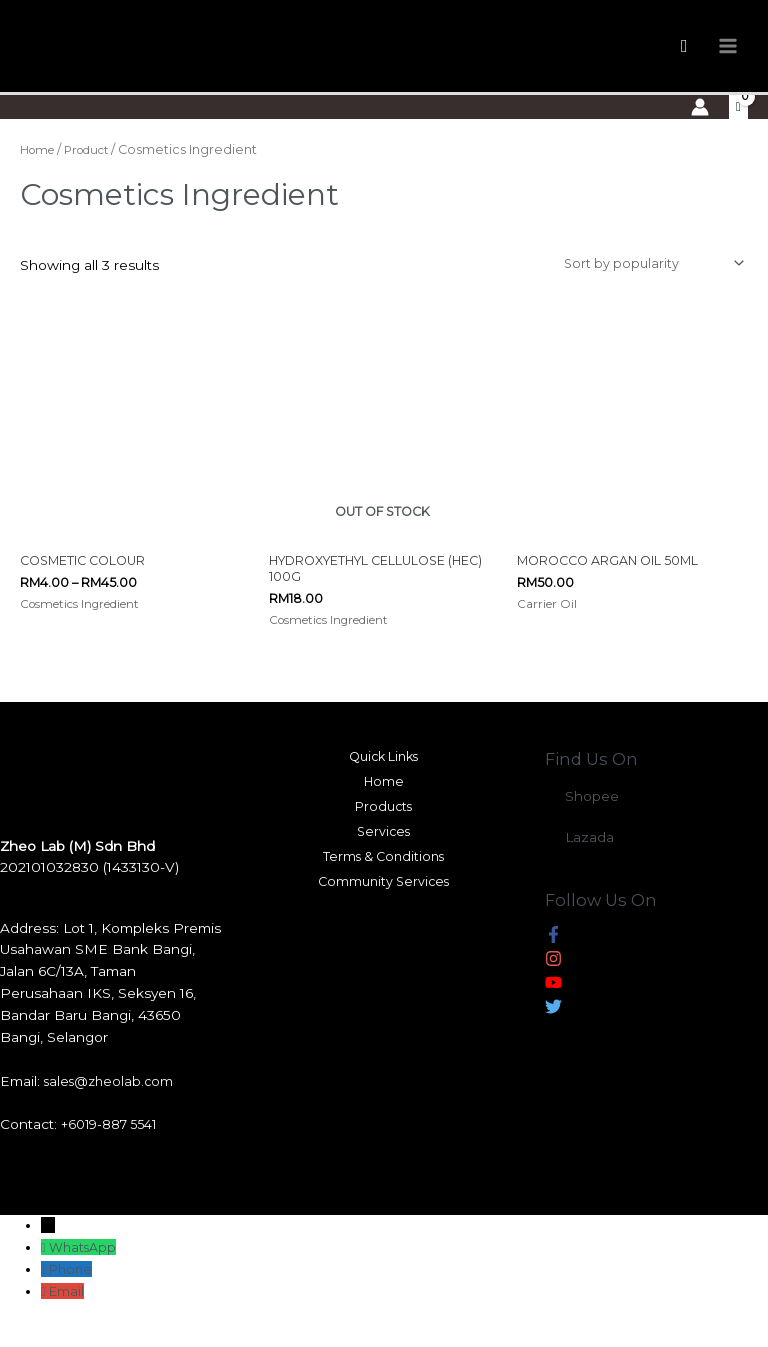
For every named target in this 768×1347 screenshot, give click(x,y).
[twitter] (553, 1034)
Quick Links (383, 781)
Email (68, 1315)
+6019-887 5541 (113, 1149)
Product (96, 167)
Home (40, 167)
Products (383, 835)
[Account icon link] (699, 123)
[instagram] (553, 986)
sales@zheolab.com (112, 1105)
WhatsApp (86, 1271)
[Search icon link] (684, 53)
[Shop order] (644, 281)
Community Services (383, 916)
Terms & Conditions (383, 889)
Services (383, 862)
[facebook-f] (553, 962)
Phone (73, 1293)
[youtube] (553, 1010)
